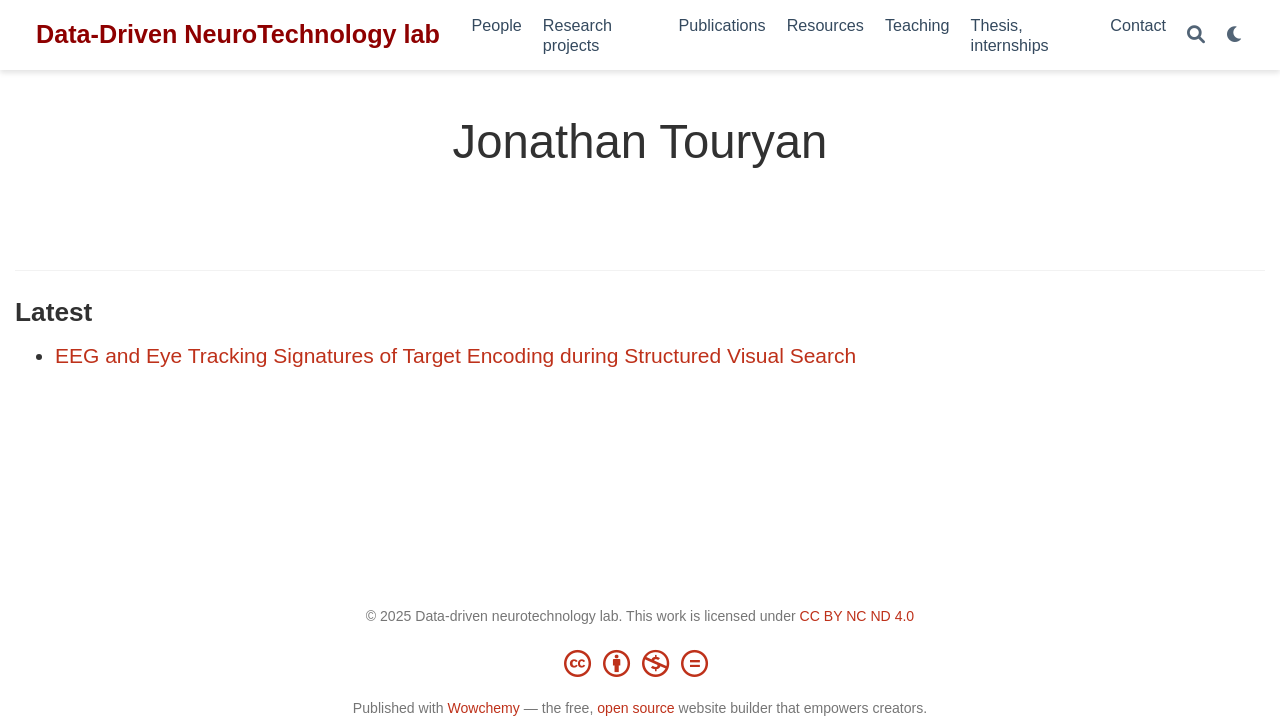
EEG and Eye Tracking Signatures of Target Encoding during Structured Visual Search (455, 355)
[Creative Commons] (640, 663)
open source (635, 708)
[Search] (1196, 35)
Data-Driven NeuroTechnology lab (238, 34)
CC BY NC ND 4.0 (857, 616)
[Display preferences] (1235, 35)
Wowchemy (483, 708)
